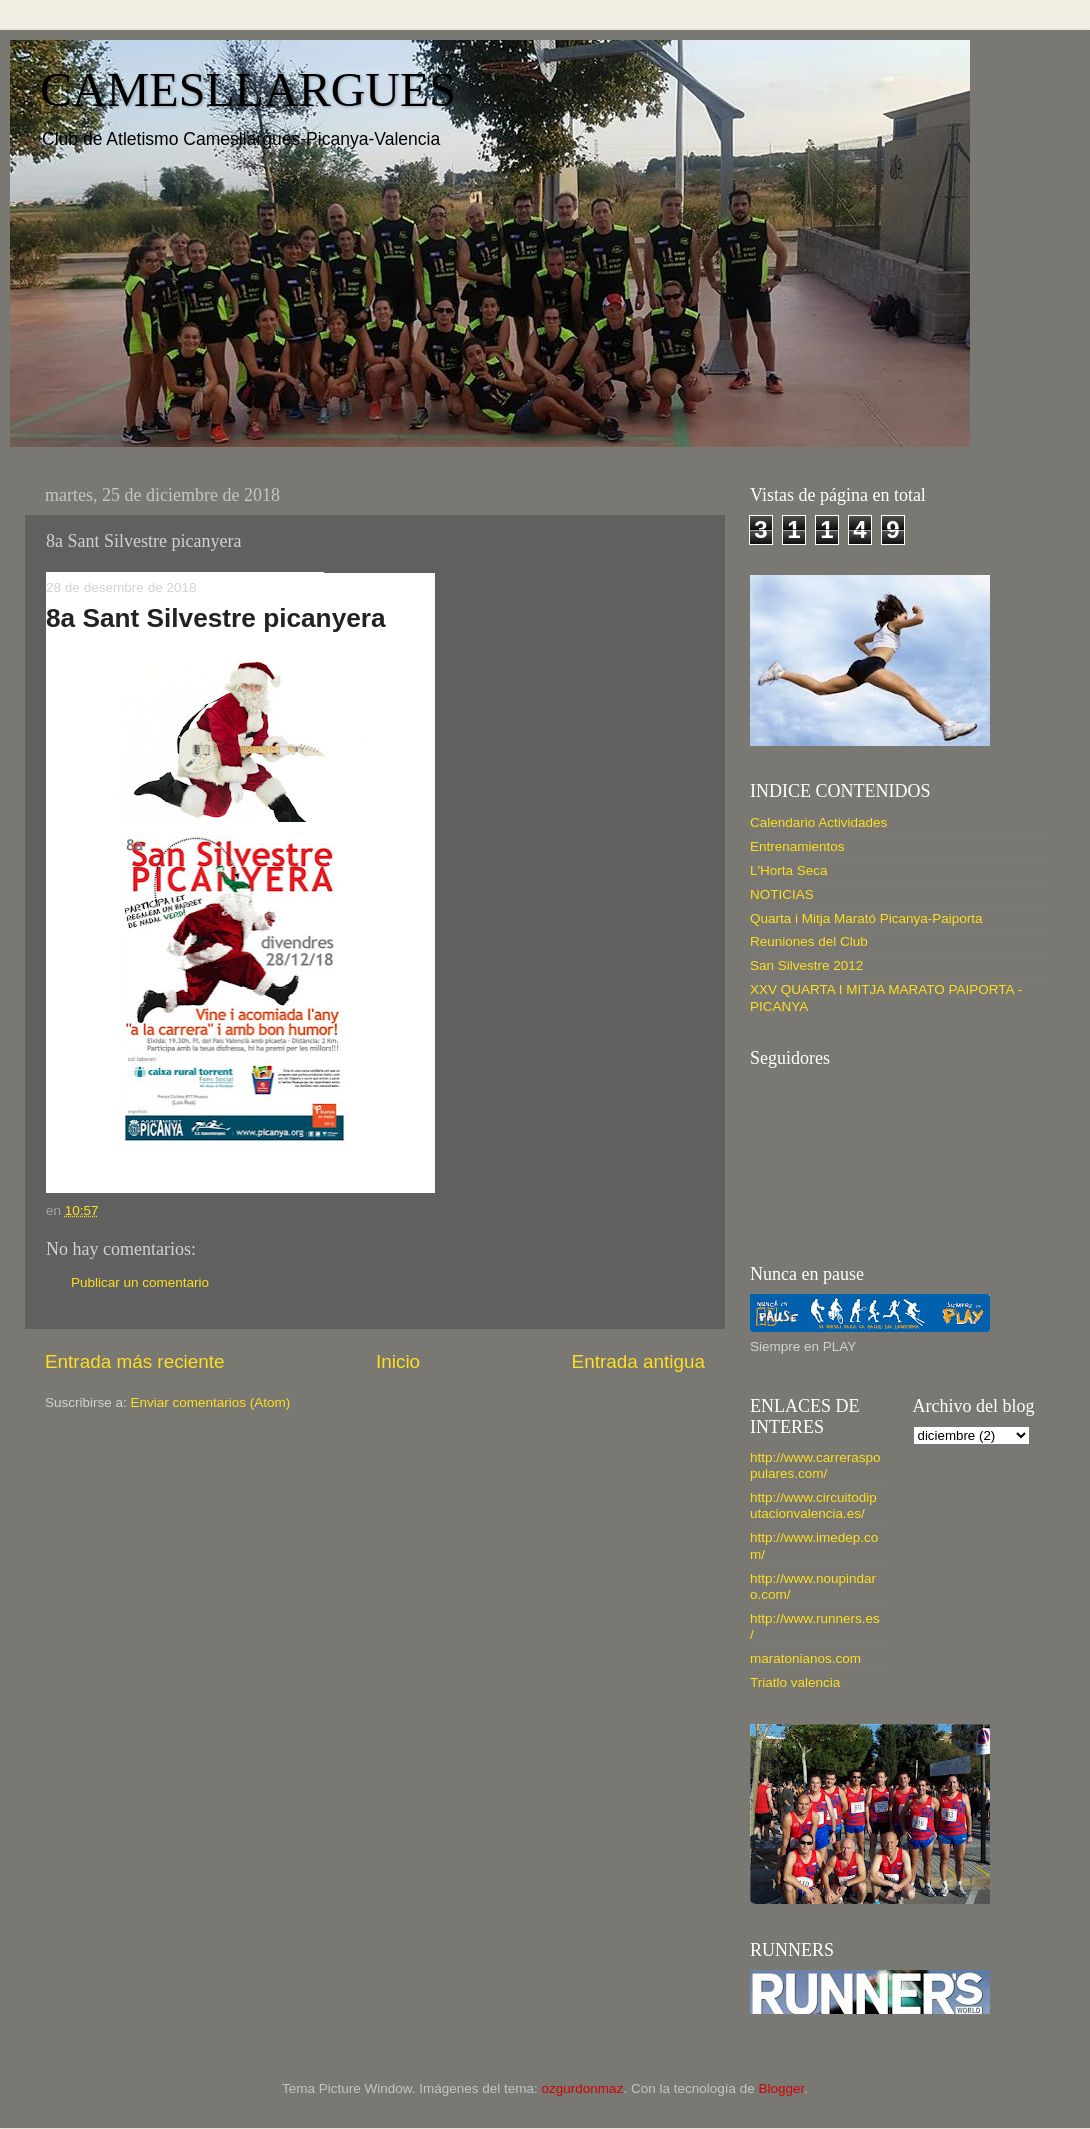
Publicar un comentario (140, 1282)
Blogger (781, 2088)
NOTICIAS (782, 894)
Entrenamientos (797, 846)
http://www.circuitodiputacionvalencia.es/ (813, 1505)
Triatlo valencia (795, 1682)
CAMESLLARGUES (248, 89)
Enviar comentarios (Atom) (211, 1402)
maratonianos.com (805, 1658)
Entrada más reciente (135, 1361)
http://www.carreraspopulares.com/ (815, 1465)
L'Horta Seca (789, 870)
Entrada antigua (638, 1361)
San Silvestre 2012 (806, 965)
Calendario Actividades (818, 822)
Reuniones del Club (809, 941)
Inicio (398, 1361)
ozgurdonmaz (583, 2088)
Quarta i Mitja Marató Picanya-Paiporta (866, 918)
